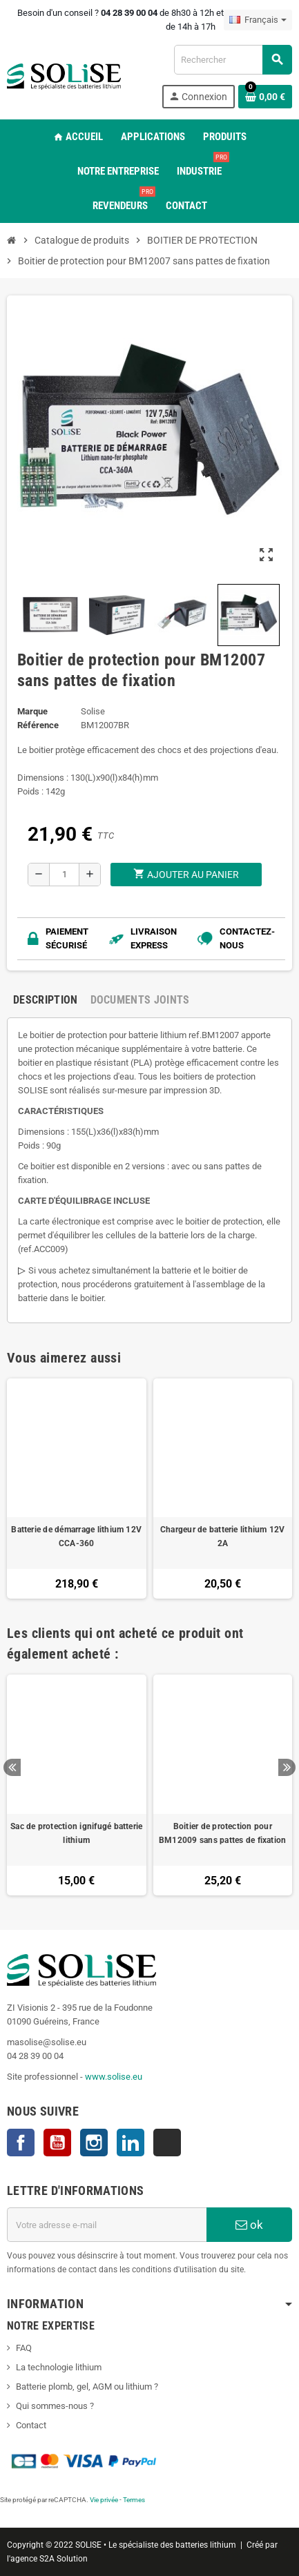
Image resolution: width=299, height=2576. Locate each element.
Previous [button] (12, 1767)
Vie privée (104, 2499)
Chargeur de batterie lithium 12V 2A (222, 1536)
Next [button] (287, 1767)
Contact (31, 2425)
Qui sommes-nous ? (55, 2406)
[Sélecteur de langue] (258, 20)
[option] (76, 1785)
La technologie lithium (59, 2367)
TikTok (167, 2142)
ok (249, 2225)
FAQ (24, 2348)
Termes (134, 2499)
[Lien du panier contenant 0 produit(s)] (265, 96)
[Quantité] (64, 874)
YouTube (57, 2142)
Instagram (94, 2142)
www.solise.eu (113, 2076)
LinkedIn (130, 2142)
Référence (38, 725)
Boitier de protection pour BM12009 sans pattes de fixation (222, 1833)
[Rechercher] (232, 60)
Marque (32, 711)
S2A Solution (63, 2559)
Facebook (21, 2142)
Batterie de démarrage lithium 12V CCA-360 (76, 1536)
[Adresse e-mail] (106, 2224)
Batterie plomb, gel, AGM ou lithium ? (87, 2386)
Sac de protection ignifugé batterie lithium (76, 1833)
